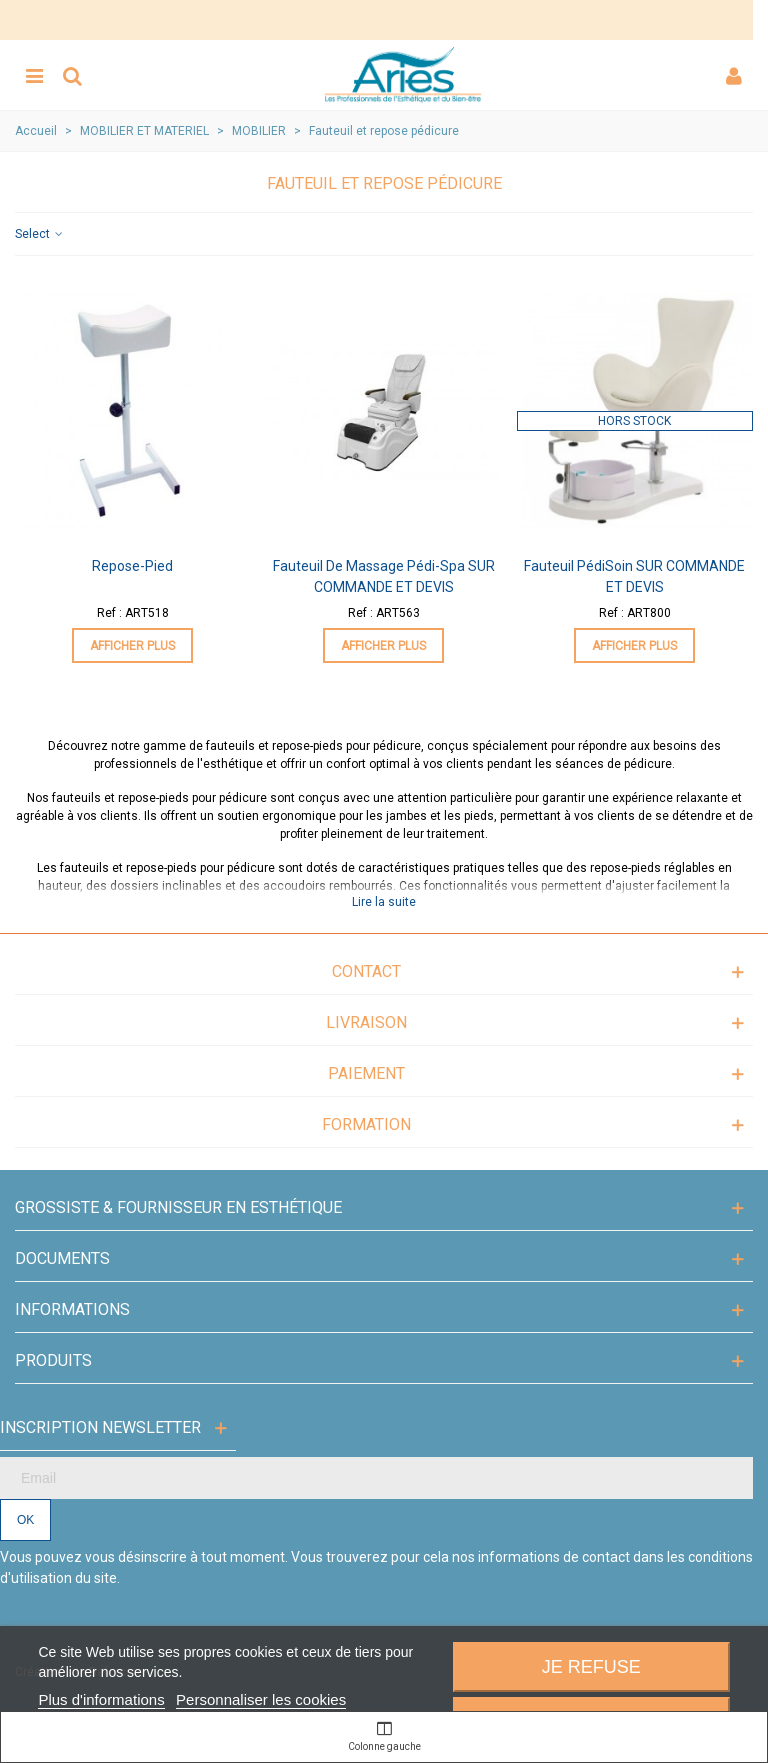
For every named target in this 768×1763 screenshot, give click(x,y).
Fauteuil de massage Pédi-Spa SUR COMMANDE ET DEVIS (384, 576)
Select (40, 234)
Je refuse (591, 1667)
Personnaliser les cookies (261, 1699)
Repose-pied (132, 566)
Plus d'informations (101, 1699)
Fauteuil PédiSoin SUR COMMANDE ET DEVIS (634, 576)
